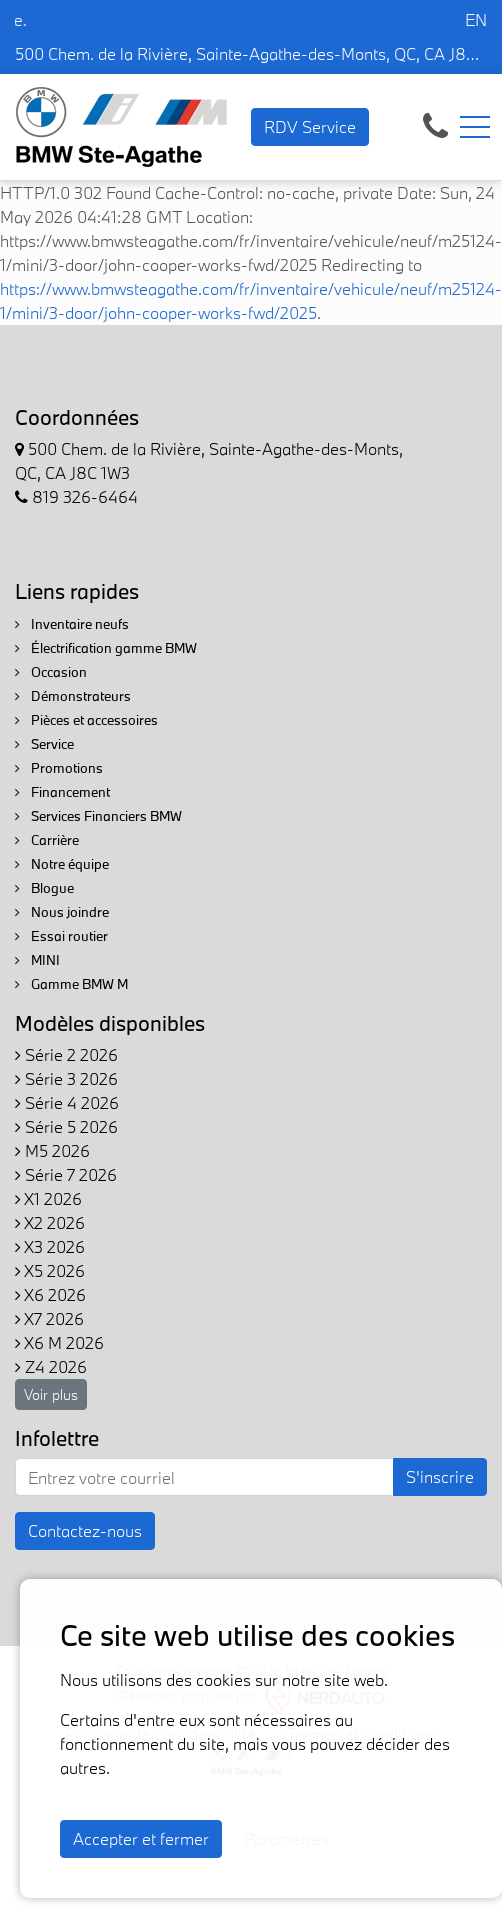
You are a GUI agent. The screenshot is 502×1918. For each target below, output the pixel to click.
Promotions (59, 768)
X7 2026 (49, 1318)
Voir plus (51, 1394)
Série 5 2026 (66, 1126)
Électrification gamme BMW (106, 648)
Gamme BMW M (71, 984)
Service (44, 744)
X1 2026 (48, 1198)
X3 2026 (50, 1246)
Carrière (47, 840)
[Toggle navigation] (475, 127)
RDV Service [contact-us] (310, 126)
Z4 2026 (51, 1366)
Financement (62, 792)
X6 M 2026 (59, 1342)
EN (476, 19)
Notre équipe (62, 864)
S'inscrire (440, 1476)
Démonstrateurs (73, 696)
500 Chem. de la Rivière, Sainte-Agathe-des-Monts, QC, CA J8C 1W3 (251, 53)
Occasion (51, 672)
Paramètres (286, 1838)
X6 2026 (50, 1294)
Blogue (44, 888)
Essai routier (61, 936)
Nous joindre (62, 912)
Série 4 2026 (67, 1102)
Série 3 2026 (66, 1078)
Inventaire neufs (72, 624)
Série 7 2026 (66, 1174)
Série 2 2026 (66, 1054)
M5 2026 (52, 1150)
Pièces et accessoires (86, 720)
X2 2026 (50, 1222)
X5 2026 (50, 1270)
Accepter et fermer (141, 1838)
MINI (37, 960)
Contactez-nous (85, 1530)
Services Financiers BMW (98, 816)
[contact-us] (435, 124)
